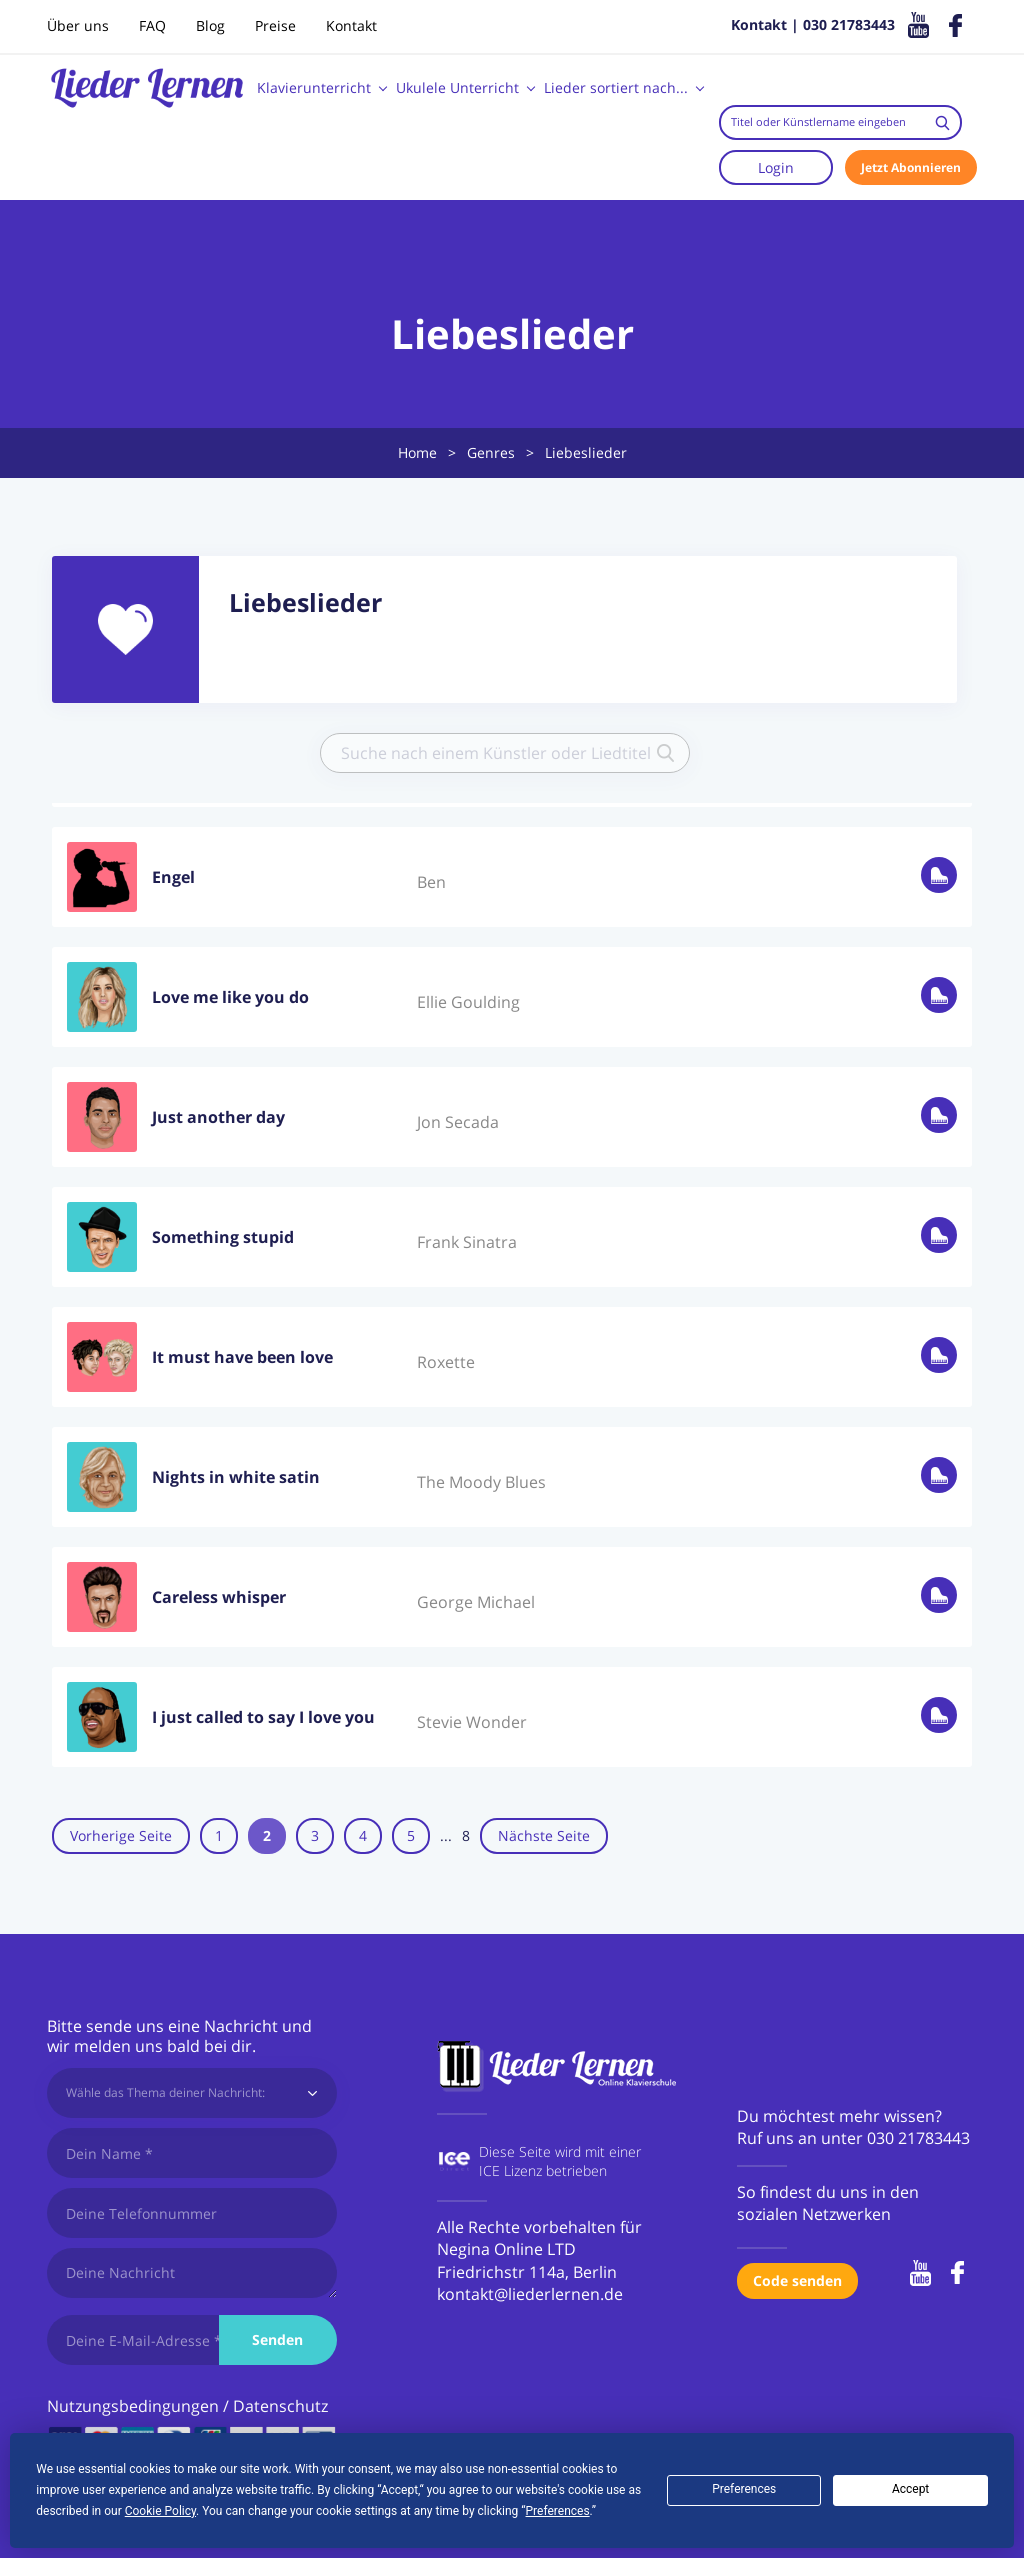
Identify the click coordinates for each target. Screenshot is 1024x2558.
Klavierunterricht (314, 87)
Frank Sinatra (467, 1238)
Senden (277, 2339)
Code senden (797, 2280)
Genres (491, 452)
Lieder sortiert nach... (616, 87)
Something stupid (223, 1233)
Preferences (744, 2489)
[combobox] (840, 122)
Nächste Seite (592, 1835)
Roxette (446, 1358)
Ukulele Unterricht (457, 87)
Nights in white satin (236, 1473)
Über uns (78, 25)
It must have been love (242, 1353)
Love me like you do (230, 993)
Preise (275, 25)
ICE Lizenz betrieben (543, 2170)
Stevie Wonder (472, 1718)
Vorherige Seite (121, 1835)
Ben (431, 878)
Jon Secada (458, 1118)
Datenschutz (280, 2406)
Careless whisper (219, 1593)
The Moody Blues (481, 1478)
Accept (910, 2489)
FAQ (152, 25)
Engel (173, 873)
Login (776, 167)
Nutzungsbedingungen (133, 2406)
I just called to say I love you (263, 1713)
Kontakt (351, 25)
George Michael (476, 1598)
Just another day (218, 1113)
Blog (210, 25)
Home (417, 452)
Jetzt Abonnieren (911, 167)
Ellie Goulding (468, 998)
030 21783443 (918, 2138)
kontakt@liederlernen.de (530, 2294)
